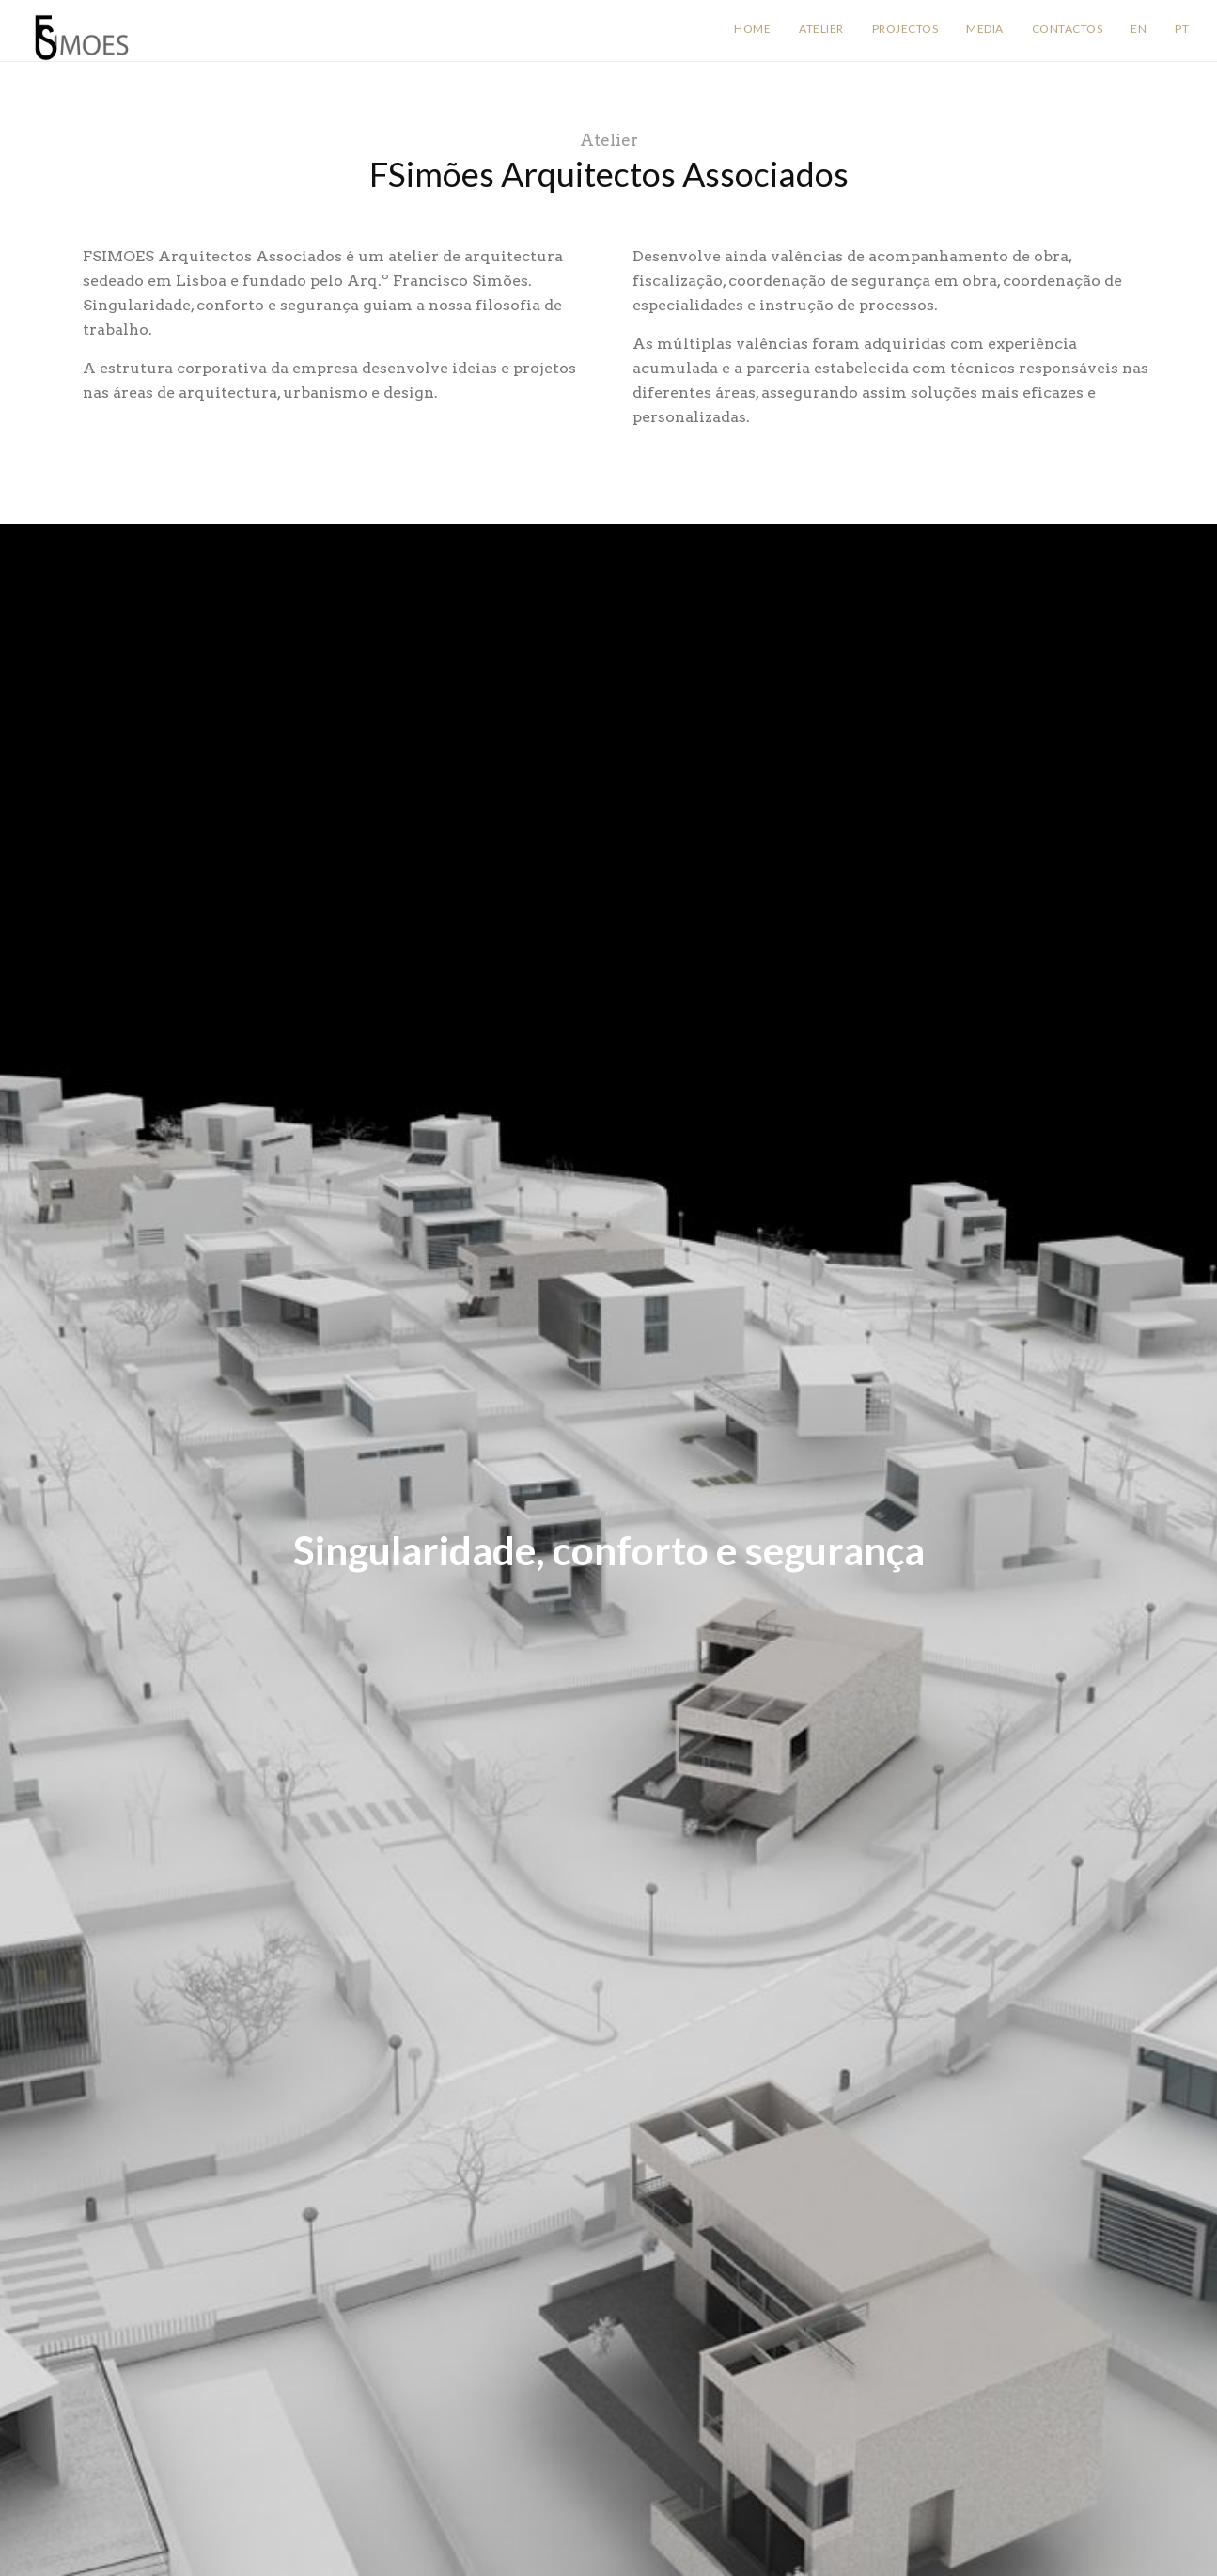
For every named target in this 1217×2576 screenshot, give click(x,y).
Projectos (905, 29)
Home (752, 29)
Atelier (821, 29)
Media (985, 29)
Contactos (1067, 29)
